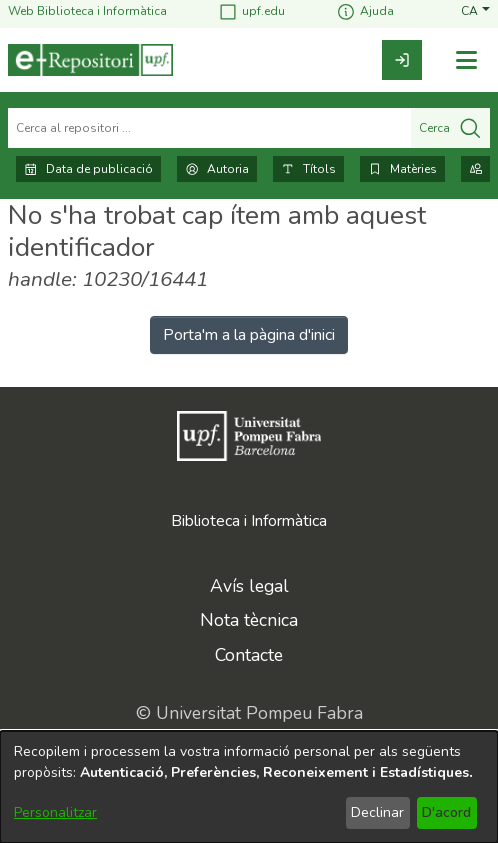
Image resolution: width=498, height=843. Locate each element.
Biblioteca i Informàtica (249, 521)
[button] (475, 11)
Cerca (450, 128)
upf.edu (251, 11)
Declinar (377, 812)
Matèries (402, 169)
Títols (308, 169)
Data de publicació (88, 169)
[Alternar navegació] (466, 60)
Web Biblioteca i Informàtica (87, 11)
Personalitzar (55, 812)
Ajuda (365, 11)
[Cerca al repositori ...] (209, 128)
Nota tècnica (249, 620)
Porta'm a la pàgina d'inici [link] (249, 335)
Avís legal (249, 586)
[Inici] (90, 60)
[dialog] (249, 787)
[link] (402, 60)
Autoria (217, 169)
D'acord (446, 812)
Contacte (249, 655)
